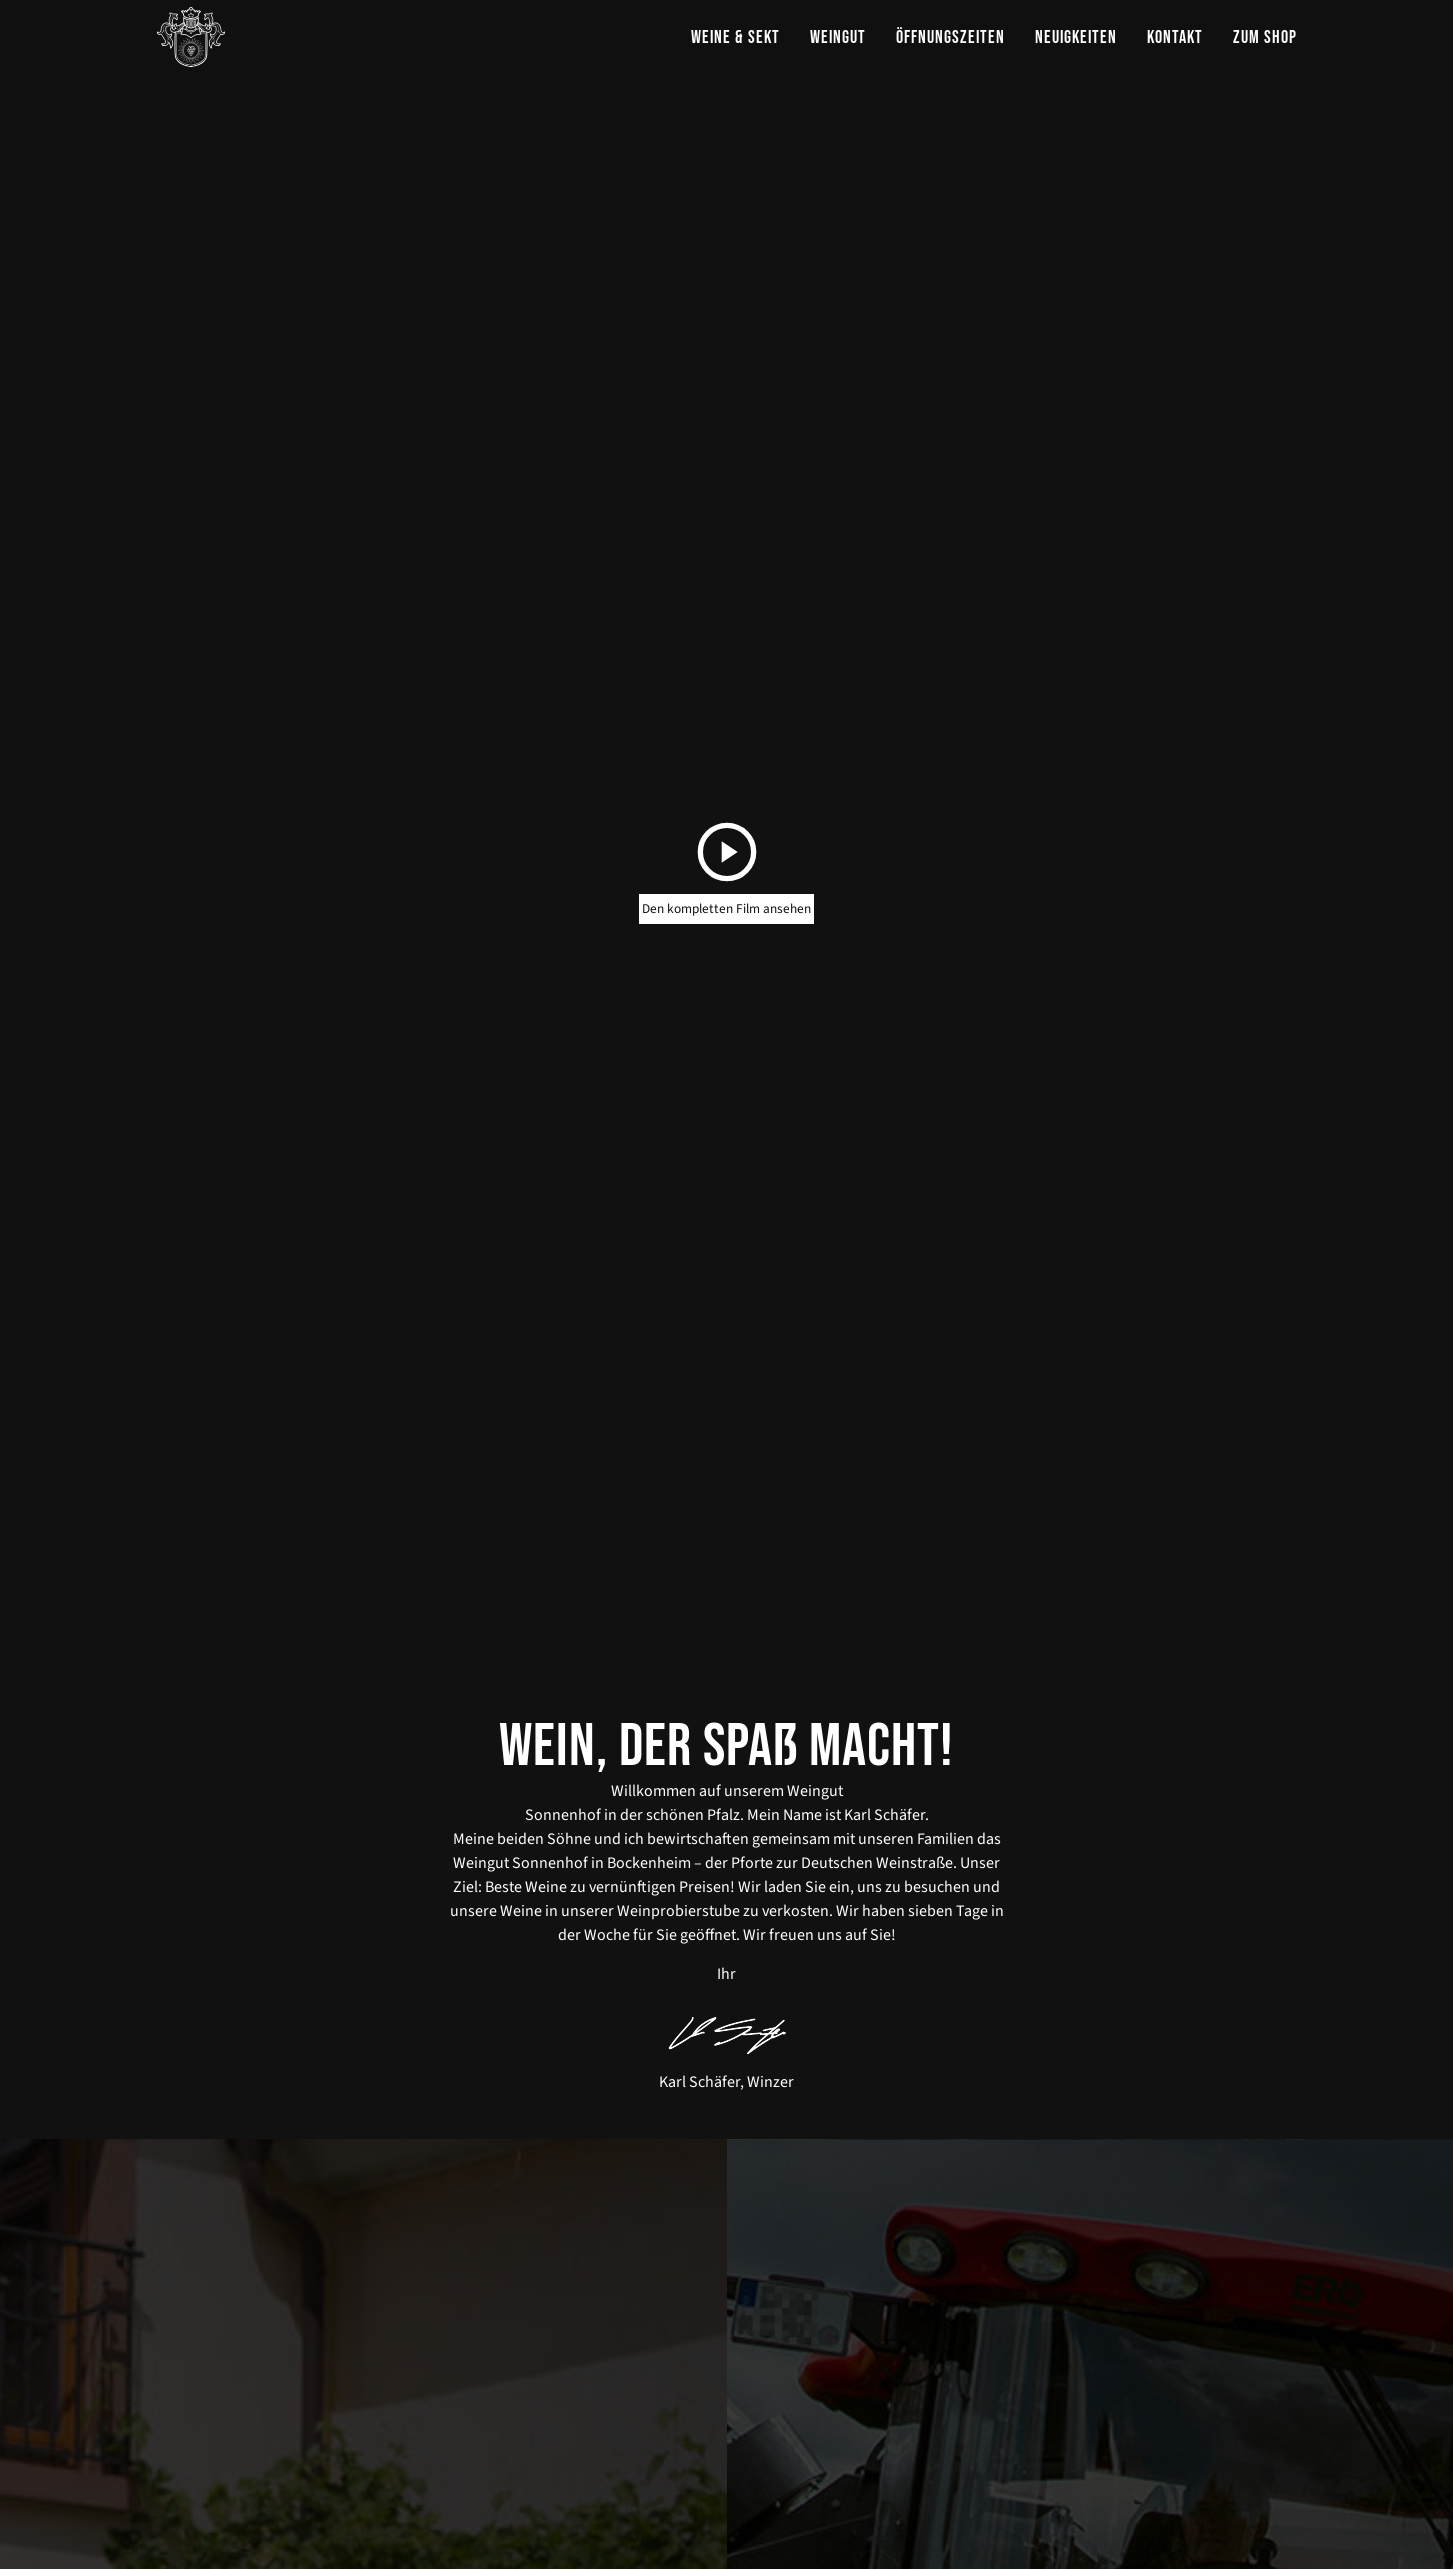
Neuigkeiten (1076, 37)
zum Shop (1265, 37)
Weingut (838, 37)
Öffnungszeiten (950, 37)
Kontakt (1175, 37)
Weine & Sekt (735, 37)
